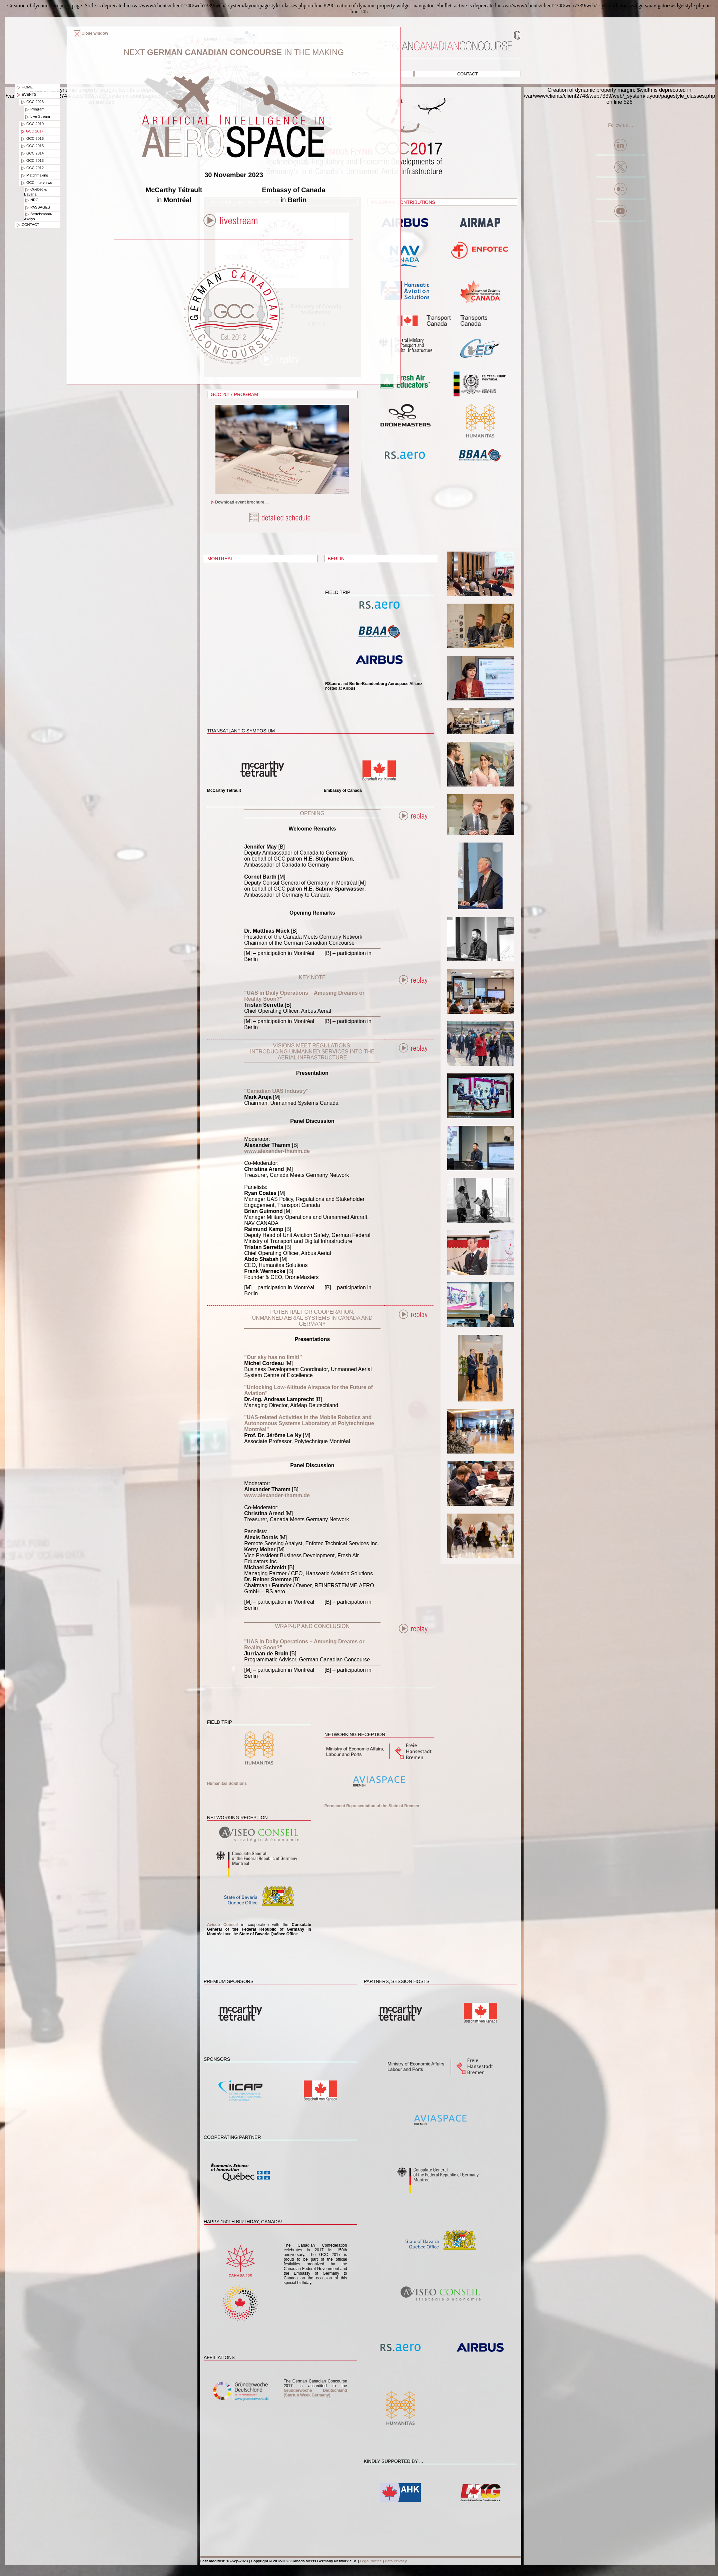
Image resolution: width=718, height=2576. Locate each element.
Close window (91, 33)
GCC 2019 (32, 124)
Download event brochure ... (239, 502)
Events (25, 94)
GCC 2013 (32, 161)
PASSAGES (37, 207)
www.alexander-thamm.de (277, 1151)
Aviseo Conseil (222, 1924)
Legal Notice (371, 2561)
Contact (467, 73)
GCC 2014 (32, 153)
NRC (31, 200)
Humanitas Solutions (227, 1783)
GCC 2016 (32, 138)
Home (24, 87)
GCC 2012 (32, 168)
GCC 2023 (32, 102)
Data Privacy (396, 2561)
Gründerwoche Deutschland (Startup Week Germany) (315, 2392)
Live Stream (37, 116)
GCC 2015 (32, 146)
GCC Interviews (36, 183)
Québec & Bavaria (35, 191)
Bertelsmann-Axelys (38, 216)
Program (34, 109)
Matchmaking (34, 175)
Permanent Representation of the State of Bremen (371, 1806)
